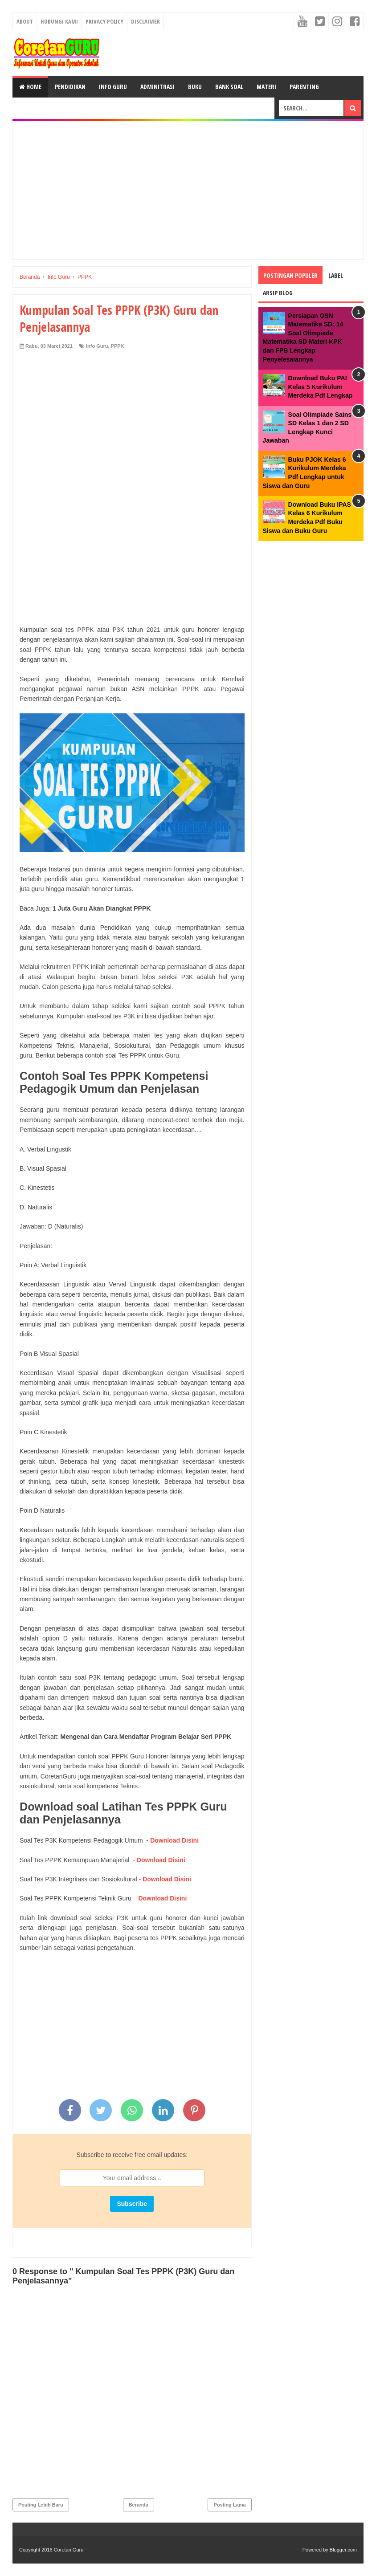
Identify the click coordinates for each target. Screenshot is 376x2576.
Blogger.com (343, 2549)
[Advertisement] (188, 190)
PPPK (117, 346)
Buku (195, 86)
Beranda (138, 2504)
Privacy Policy (104, 21)
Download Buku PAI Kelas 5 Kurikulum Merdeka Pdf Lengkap (320, 386)
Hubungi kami (59, 21)
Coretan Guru (69, 2549)
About (24, 21)
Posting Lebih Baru (40, 2504)
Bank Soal (229, 86)
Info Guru (113, 86)
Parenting (304, 86)
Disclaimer (145, 21)
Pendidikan (70, 86)
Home (30, 86)
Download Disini (174, 1840)
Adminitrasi (157, 86)
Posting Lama (229, 2504)
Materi (266, 86)
